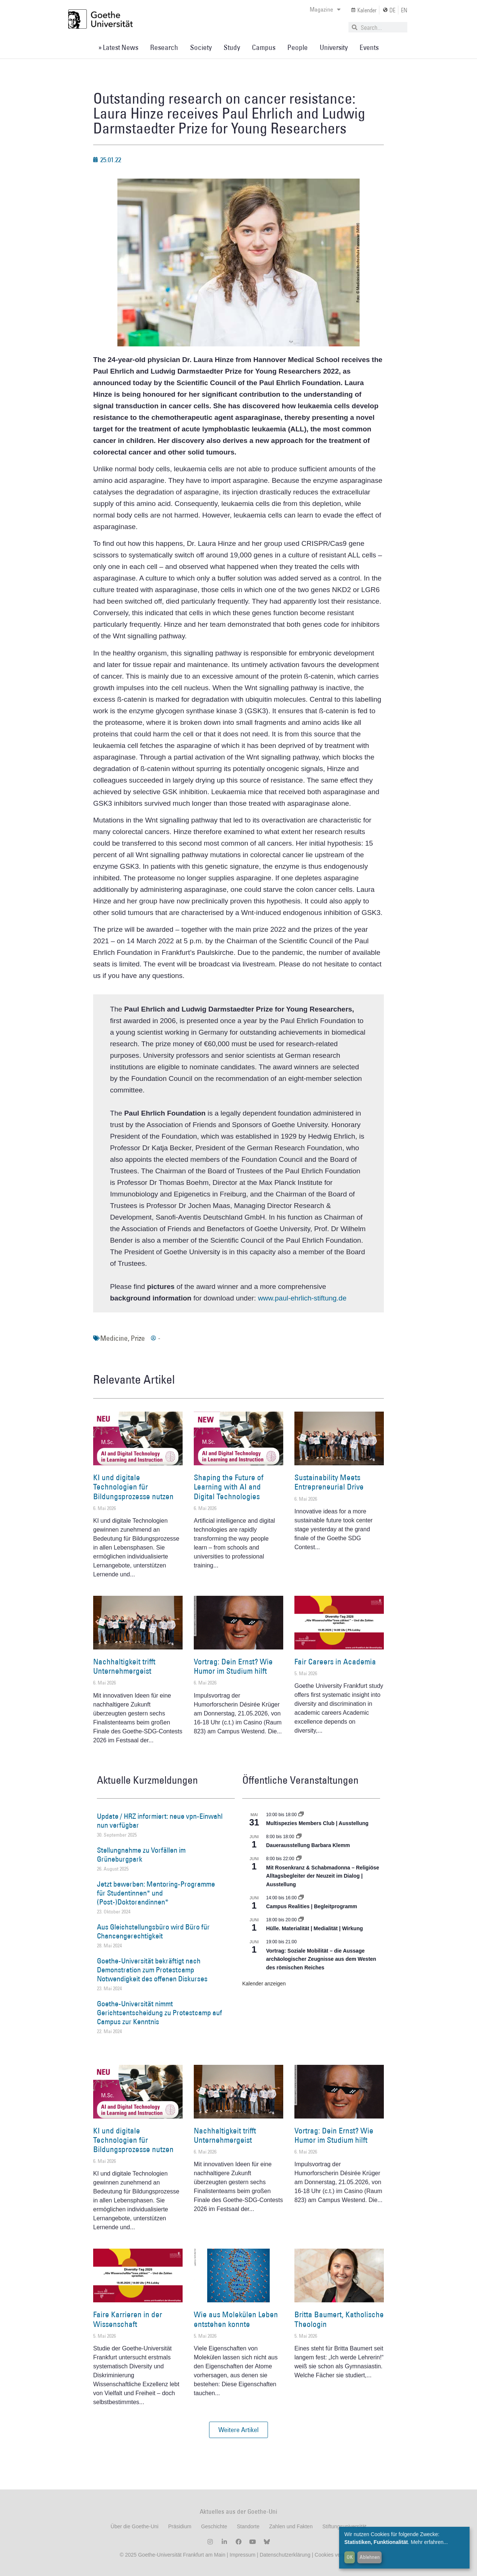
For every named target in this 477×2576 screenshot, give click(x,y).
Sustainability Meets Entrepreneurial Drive (329, 1482)
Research (164, 47)
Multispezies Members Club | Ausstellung (317, 1823)
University (334, 47)
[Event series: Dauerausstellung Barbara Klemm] (298, 1836)
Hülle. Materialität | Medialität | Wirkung (314, 1928)
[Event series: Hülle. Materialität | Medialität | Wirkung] (301, 1919)
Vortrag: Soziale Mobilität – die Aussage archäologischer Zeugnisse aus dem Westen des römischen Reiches (321, 1959)
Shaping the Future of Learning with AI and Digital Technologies (228, 1486)
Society (201, 47)
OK (350, 2557)
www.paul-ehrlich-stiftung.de (302, 1298)
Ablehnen (370, 2557)
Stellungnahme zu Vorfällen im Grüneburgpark (141, 1854)
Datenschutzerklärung (285, 2555)
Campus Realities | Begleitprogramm (311, 1906)
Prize (138, 1338)
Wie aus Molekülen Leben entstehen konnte (236, 2319)
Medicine (114, 1338)
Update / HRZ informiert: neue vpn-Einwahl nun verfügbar (159, 1820)
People (297, 47)
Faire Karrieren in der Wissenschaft (127, 2319)
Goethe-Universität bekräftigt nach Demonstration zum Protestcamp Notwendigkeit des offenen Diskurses (152, 1970)
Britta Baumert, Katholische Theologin (339, 2319)
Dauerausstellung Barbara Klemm (308, 1845)
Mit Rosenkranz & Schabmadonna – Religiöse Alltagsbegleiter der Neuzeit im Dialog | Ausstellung (322, 1876)
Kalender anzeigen (264, 1984)
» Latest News (118, 47)
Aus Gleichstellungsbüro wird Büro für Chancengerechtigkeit (153, 1931)
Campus (263, 47)
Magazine (325, 9)
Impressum (241, 2555)
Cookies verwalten (336, 2555)
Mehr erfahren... (429, 2542)
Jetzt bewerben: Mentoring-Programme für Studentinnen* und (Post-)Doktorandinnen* (156, 1893)
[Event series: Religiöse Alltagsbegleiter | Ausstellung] (298, 1858)
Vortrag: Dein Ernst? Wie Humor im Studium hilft (233, 1666)
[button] (238, 2430)
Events (369, 47)
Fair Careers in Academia (335, 1662)
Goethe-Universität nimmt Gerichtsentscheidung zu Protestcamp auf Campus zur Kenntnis (159, 2012)
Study (232, 47)
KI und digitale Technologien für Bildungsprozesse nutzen (133, 1486)
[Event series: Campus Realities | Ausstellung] (301, 1897)
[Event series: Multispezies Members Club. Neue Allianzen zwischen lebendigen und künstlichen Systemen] (301, 1814)
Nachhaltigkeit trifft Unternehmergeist (124, 1666)
